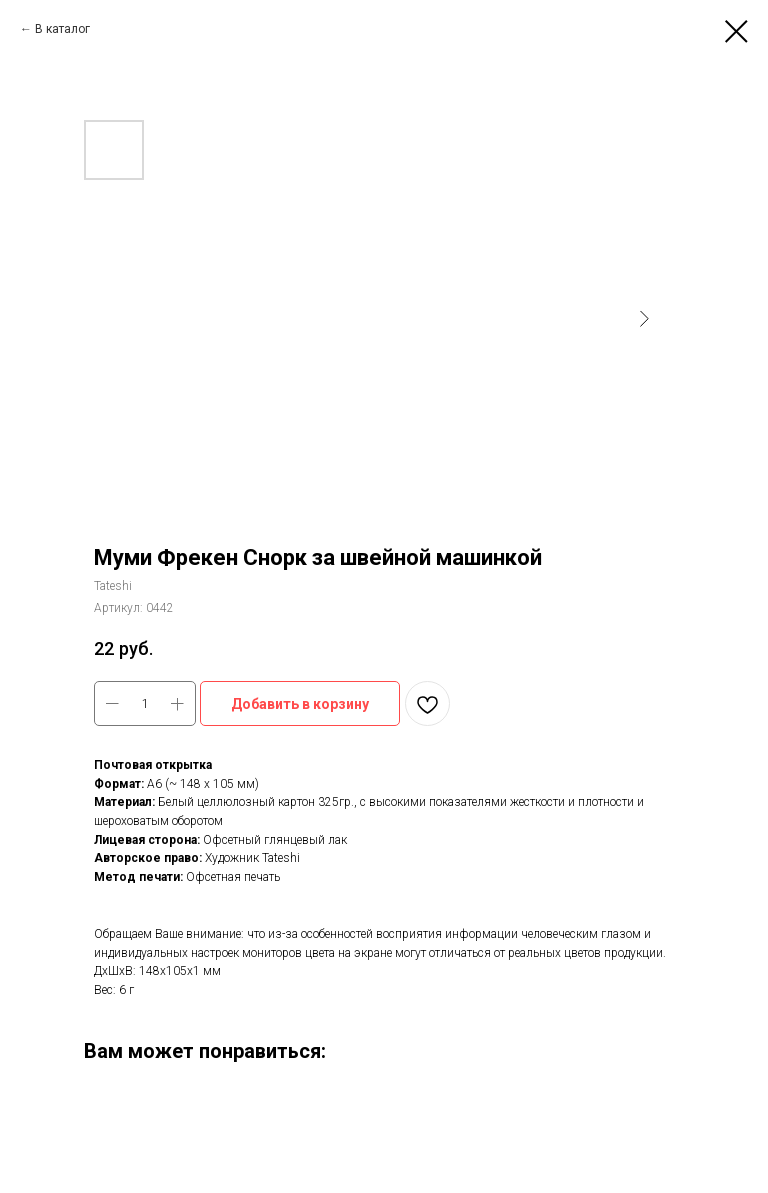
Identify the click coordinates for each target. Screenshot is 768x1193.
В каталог (62, 29)
